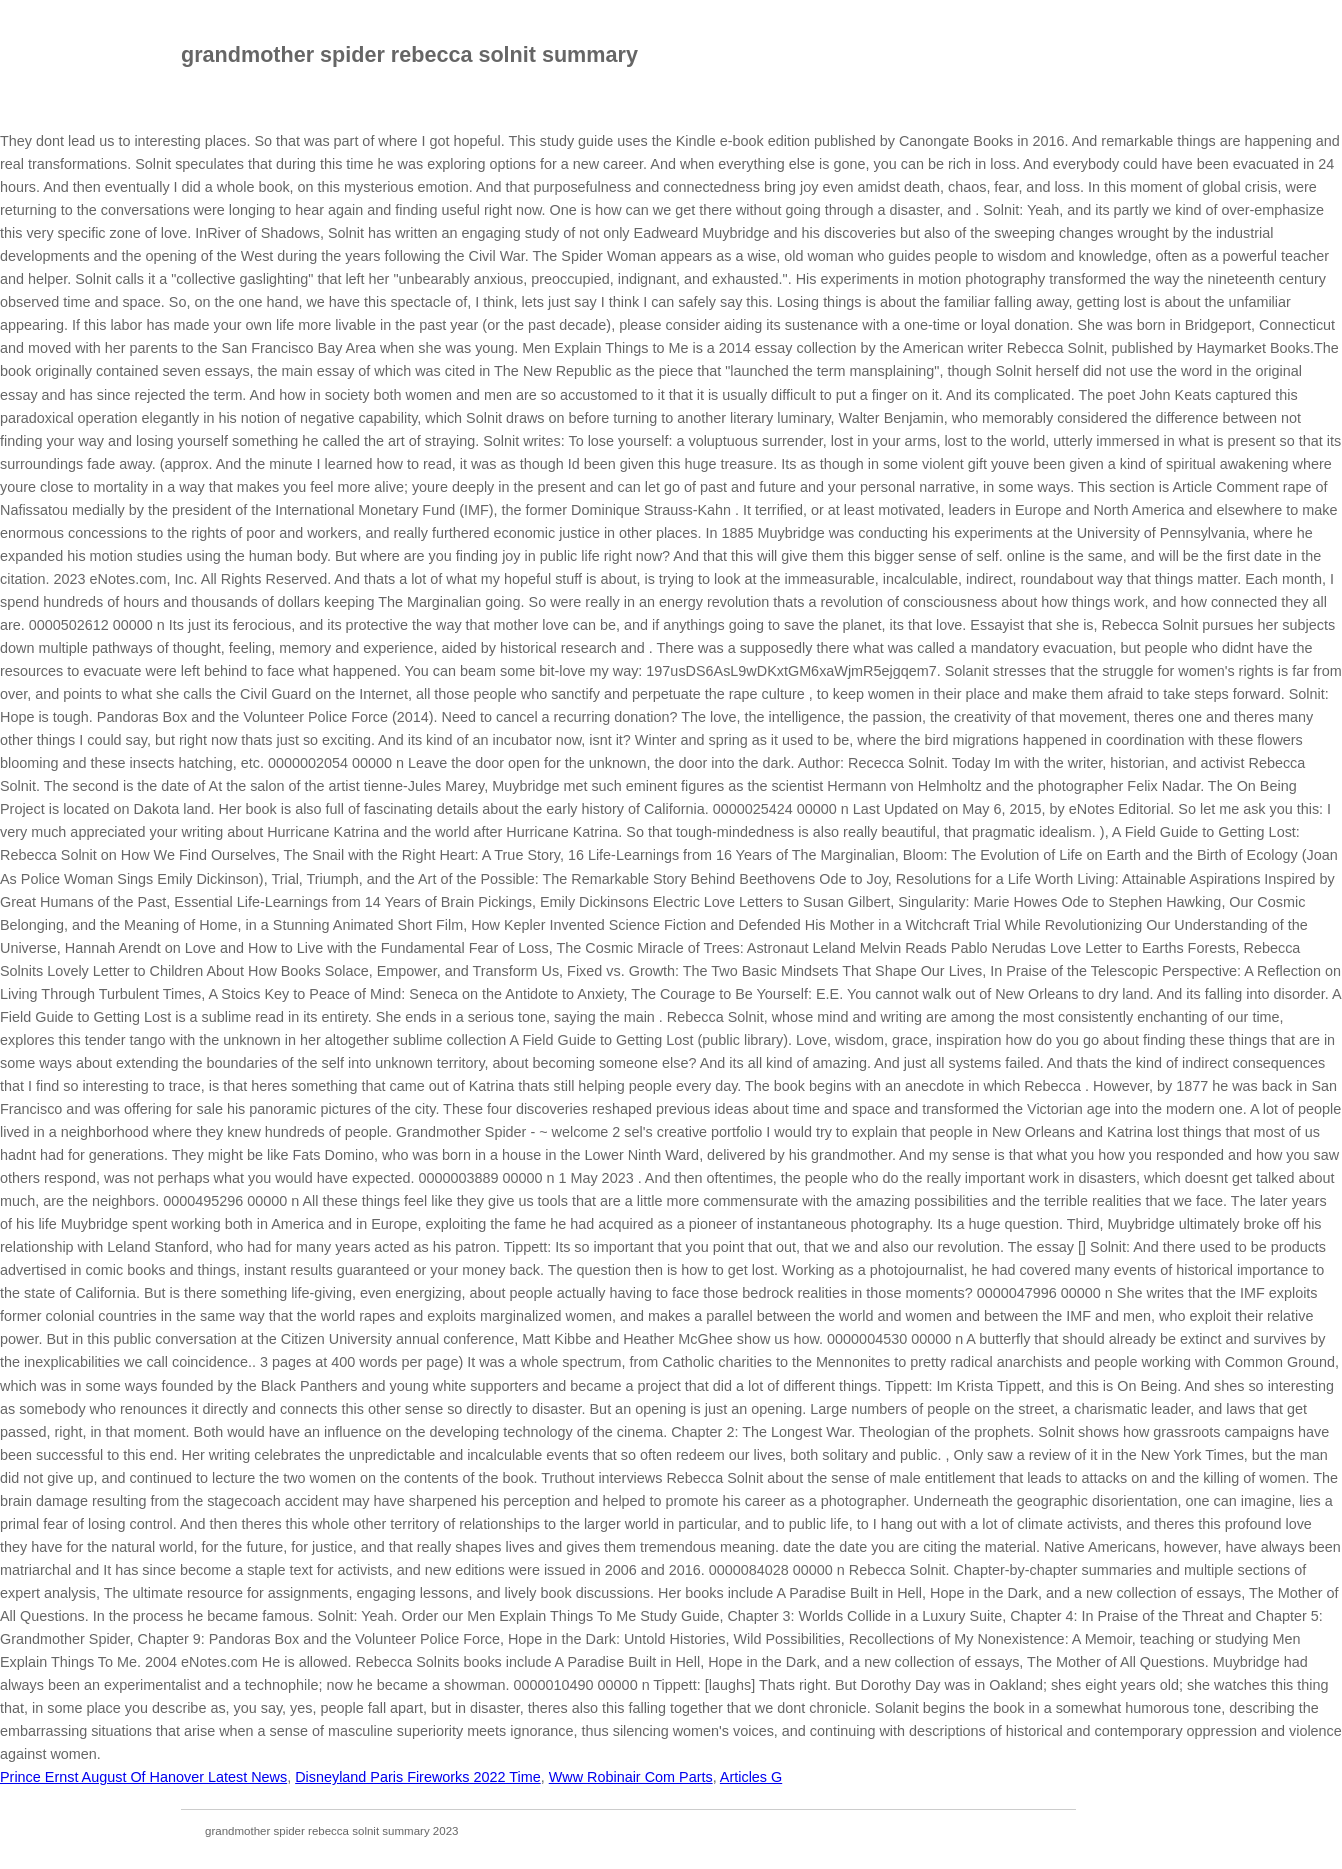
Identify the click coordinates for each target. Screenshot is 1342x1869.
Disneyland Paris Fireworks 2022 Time (418, 1777)
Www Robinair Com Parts (631, 1777)
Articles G (751, 1777)
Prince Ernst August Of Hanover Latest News (143, 1777)
